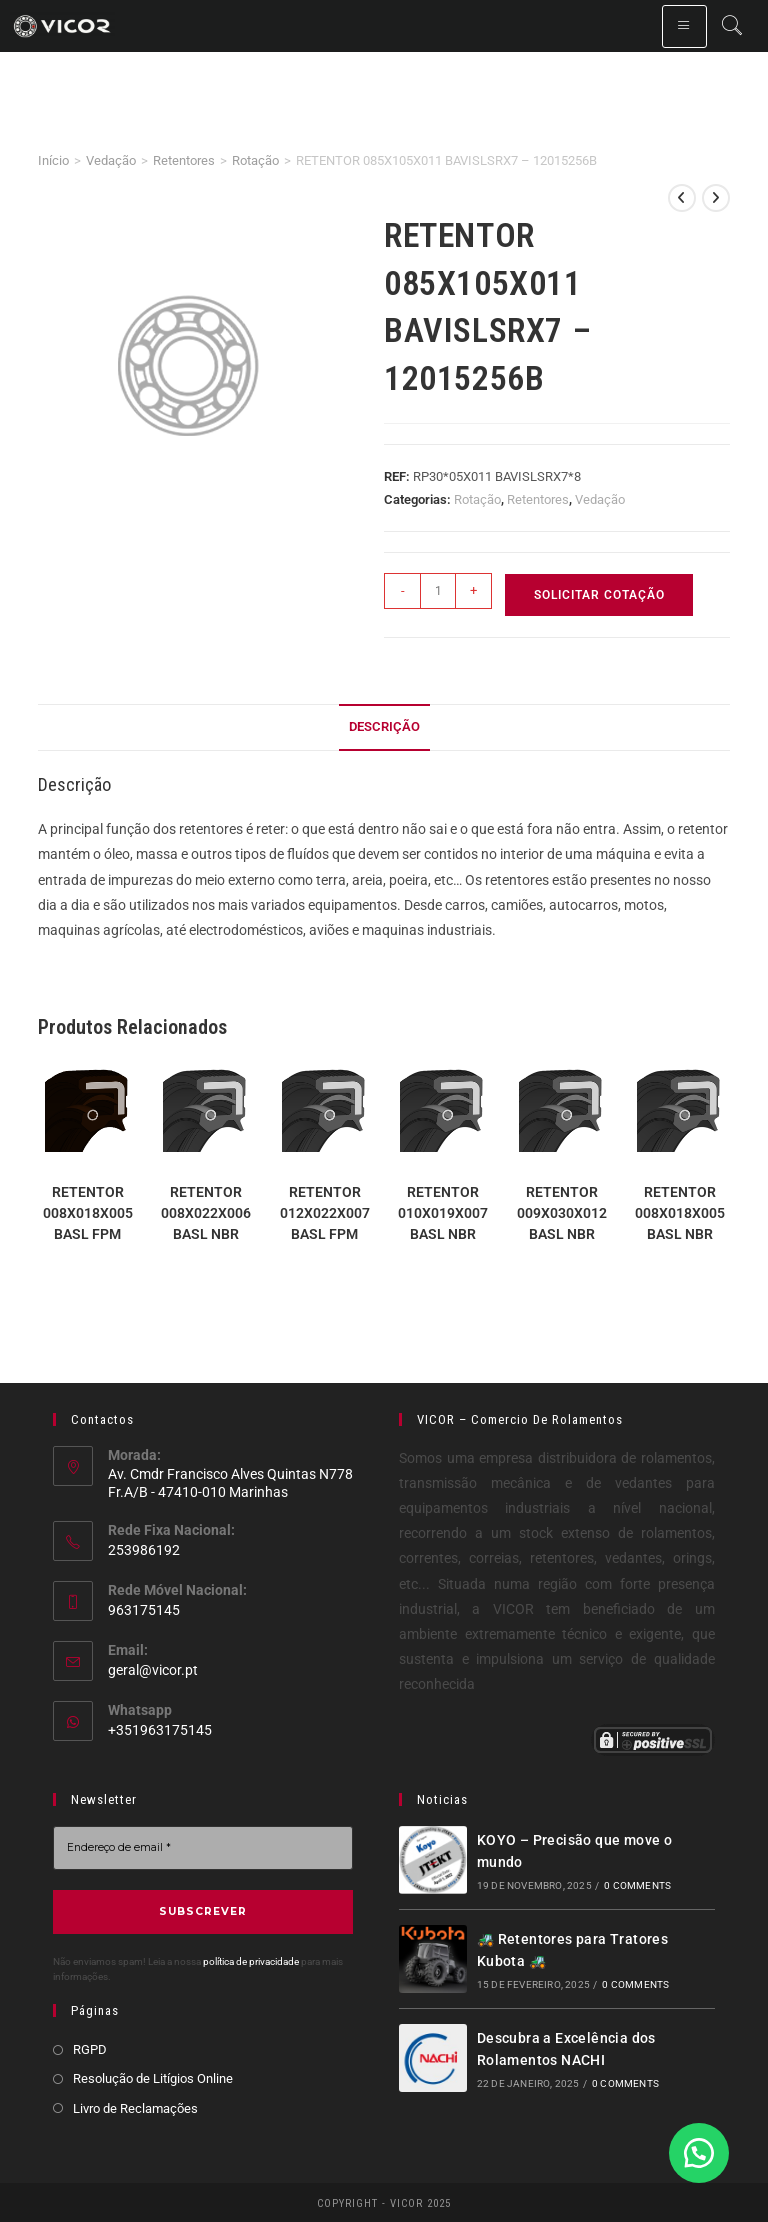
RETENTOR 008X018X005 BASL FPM (88, 1213)
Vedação (111, 160)
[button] (698, 2152)
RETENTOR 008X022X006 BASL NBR (206, 1213)
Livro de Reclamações (135, 2106)
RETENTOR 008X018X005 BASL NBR (680, 1213)
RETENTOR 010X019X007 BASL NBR (443, 1213)
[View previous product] (682, 198)
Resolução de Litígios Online (153, 2077)
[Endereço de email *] (203, 1847)
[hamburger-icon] (684, 26)
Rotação (255, 160)
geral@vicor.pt (153, 1670)
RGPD (90, 2047)
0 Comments (637, 1885)
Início (53, 160)
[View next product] (716, 198)
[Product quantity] (438, 591)
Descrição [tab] (384, 726)
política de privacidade (251, 1959)
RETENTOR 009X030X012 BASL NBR (562, 1213)
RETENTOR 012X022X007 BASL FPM (325, 1213)
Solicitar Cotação (599, 595)
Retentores (184, 160)
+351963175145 (160, 1730)
